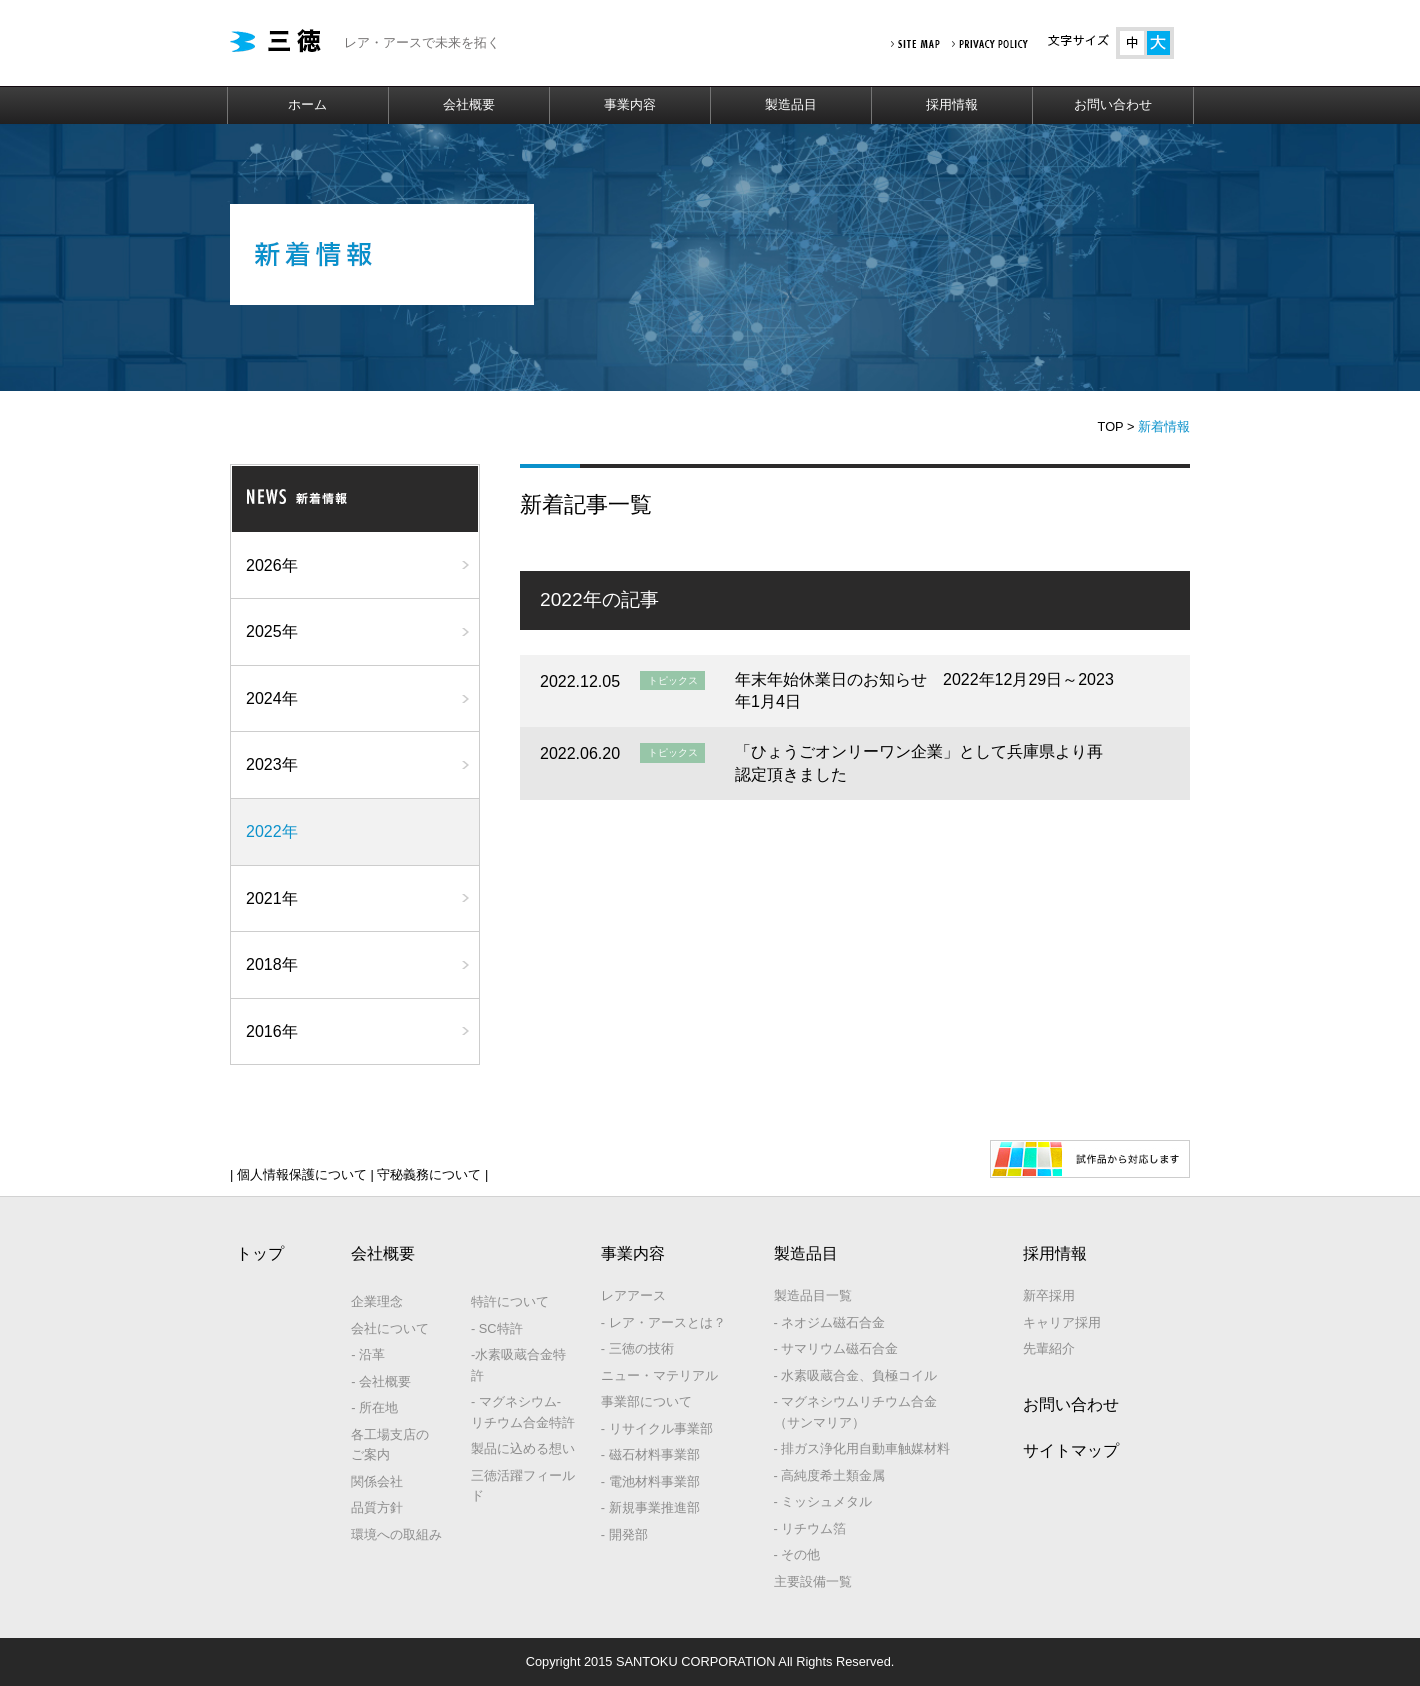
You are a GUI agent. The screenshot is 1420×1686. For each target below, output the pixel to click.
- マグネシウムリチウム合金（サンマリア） (856, 1411)
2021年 (272, 898)
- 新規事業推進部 (650, 1507)
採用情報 (952, 104)
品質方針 (377, 1507)
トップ (260, 1253)
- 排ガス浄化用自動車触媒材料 (862, 1448)
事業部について (646, 1401)
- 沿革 (368, 1354)
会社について (390, 1328)
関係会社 (377, 1481)
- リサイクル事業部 (657, 1428)
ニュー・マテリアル (659, 1375)
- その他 (797, 1554)
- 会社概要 (381, 1381)
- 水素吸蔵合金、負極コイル (856, 1375)
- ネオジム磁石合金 (830, 1322)
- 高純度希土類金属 (830, 1475)
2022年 (272, 831)
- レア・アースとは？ (663, 1322)
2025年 (272, 631)
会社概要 (469, 104)
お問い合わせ (1113, 104)
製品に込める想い (523, 1448)
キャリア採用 (1062, 1322)
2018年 (272, 964)
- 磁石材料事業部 (650, 1454)
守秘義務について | (431, 1174)
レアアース (633, 1295)
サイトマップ (1071, 1450)
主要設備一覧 (813, 1581)
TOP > (1116, 426)
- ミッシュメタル (823, 1501)
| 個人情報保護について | (302, 1174)
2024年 (272, 698)
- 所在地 (374, 1407)
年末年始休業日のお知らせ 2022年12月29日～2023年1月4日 (924, 690)
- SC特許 (497, 1328)
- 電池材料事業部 (650, 1481)
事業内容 (630, 104)
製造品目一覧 (813, 1295)
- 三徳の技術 (637, 1348)
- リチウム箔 (810, 1528)
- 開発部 (624, 1534)
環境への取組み (396, 1534)
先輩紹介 (1049, 1348)
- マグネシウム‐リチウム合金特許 (523, 1411)
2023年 (272, 764)
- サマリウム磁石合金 (836, 1348)
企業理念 (377, 1301)
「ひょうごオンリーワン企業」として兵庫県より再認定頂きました (919, 762)
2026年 (272, 565)
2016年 (272, 1031)
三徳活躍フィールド (523, 1485)
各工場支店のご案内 (390, 1444)
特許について (510, 1301)
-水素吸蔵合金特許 (518, 1364)
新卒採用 (1049, 1295)
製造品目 (791, 104)
